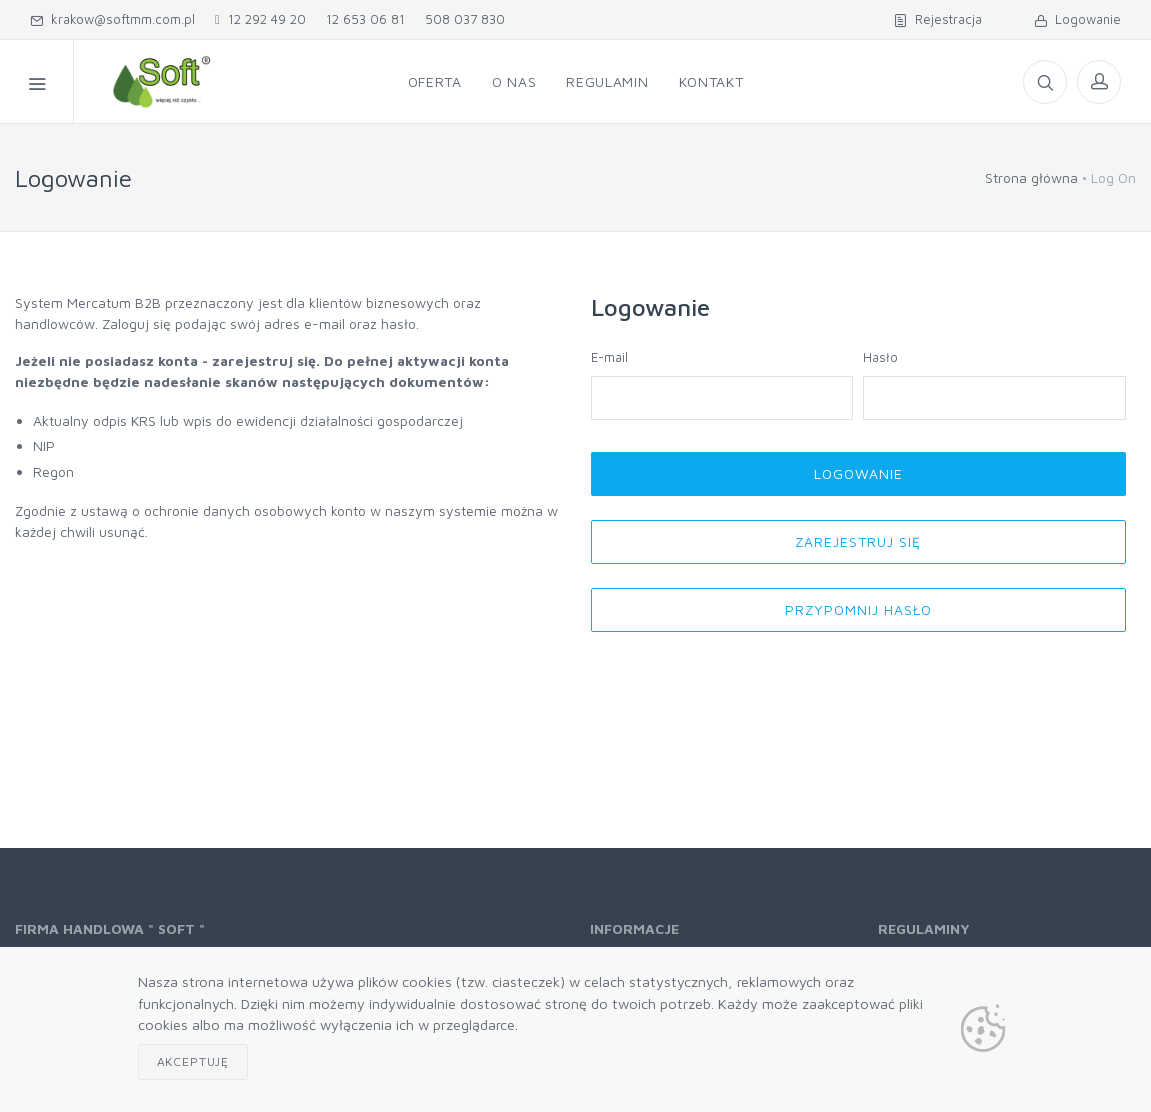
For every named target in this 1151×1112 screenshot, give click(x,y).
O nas (514, 81)
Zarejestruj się (858, 541)
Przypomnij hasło (858, 609)
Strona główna (1031, 177)
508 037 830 (465, 19)
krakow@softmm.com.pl (112, 19)
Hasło (880, 357)
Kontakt (711, 81)
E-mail (609, 357)
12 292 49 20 (260, 19)
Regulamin (607, 81)
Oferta (435, 81)
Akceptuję (193, 1061)
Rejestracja (938, 19)
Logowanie (1077, 19)
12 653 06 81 (365, 19)
